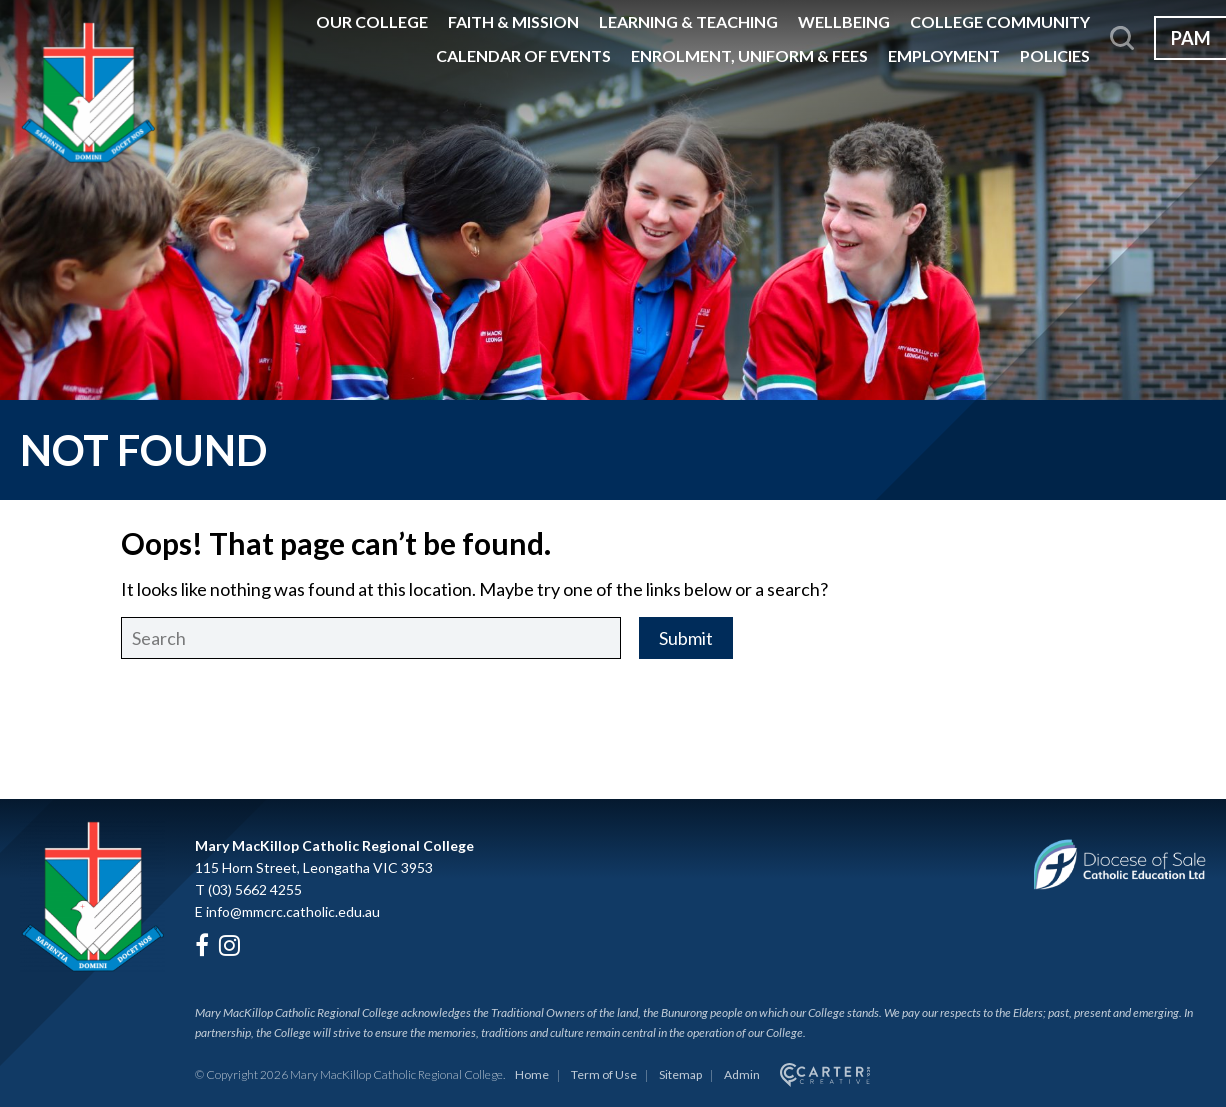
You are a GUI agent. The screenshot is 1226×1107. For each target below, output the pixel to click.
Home (532, 1074)
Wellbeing (844, 21)
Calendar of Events (523, 55)
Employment (944, 55)
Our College (372, 21)
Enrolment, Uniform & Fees (749, 55)
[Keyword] (371, 638)
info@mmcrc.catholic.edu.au (293, 911)
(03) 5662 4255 (255, 889)
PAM (1191, 38)
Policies (1055, 55)
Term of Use (604, 1074)
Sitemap (680, 1074)
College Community (1000, 21)
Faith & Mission (513, 21)
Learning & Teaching (688, 21)
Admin (742, 1074)
